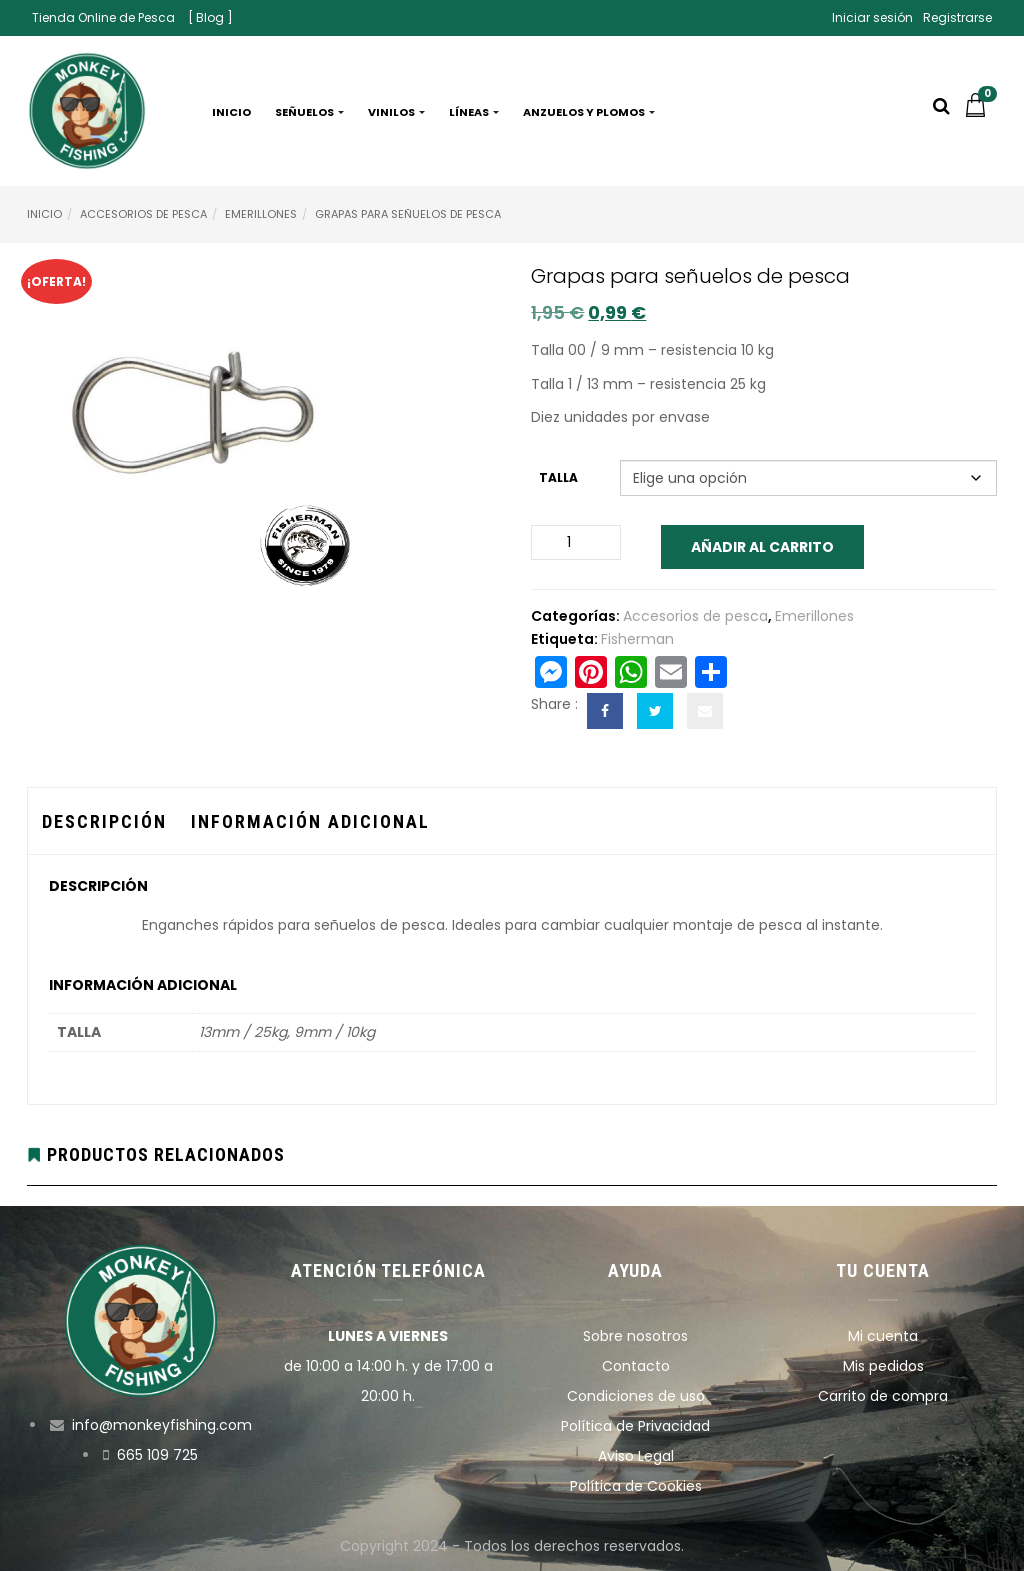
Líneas (474, 112)
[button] (980, 112)
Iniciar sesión (872, 17)
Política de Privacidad (635, 1426)
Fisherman (637, 639)
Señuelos (309, 112)
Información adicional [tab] (310, 821)
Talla (558, 477)
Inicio (231, 112)
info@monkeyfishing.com (162, 1425)
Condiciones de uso (636, 1396)
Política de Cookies (636, 1486)
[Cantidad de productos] (576, 542)
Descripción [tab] (104, 821)
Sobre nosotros (635, 1336)
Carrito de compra (883, 1396)
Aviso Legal (636, 1456)
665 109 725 (157, 1455)
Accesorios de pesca (143, 214)
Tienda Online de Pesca (103, 17)
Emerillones (261, 214)
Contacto (636, 1366)
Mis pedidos (883, 1366)
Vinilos (396, 112)
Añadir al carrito (762, 547)
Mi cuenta (883, 1336)
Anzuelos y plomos (589, 112)
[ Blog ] (210, 17)
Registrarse (957, 17)
